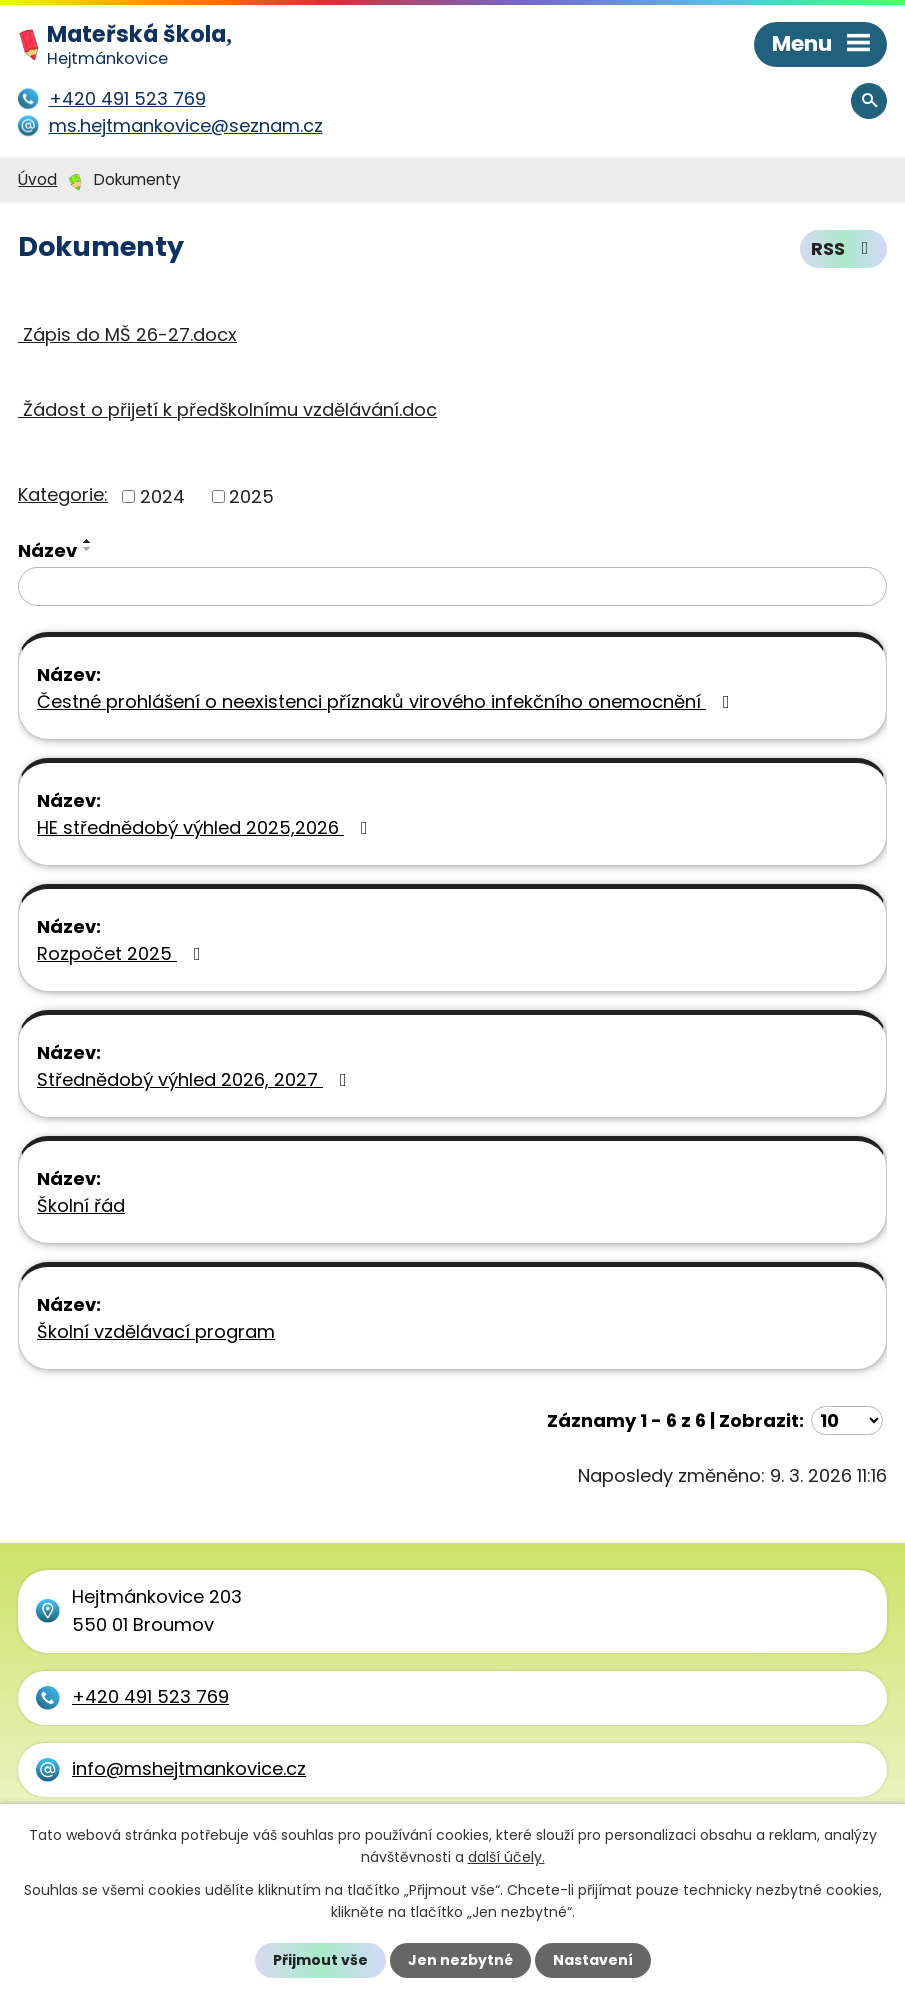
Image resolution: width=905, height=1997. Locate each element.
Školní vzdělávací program (156, 1331)
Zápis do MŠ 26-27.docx (127, 334)
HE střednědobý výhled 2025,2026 (206, 827)
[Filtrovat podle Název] (452, 587)
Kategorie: (63, 494)
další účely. (506, 1857)
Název (47, 550)
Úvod (37, 179)
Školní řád (81, 1205)
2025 (251, 496)
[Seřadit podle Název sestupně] (88, 549)
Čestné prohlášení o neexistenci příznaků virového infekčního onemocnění (387, 701)
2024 (162, 496)
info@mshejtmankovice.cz (189, 1768)
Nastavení (593, 1960)
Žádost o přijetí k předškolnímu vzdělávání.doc (227, 409)
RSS (844, 249)
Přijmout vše (320, 1960)
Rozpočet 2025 (123, 953)
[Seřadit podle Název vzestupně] (88, 541)
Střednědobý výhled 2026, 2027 (196, 1079)
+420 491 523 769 (150, 1696)
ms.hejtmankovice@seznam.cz (186, 125)
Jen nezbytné (460, 1960)
